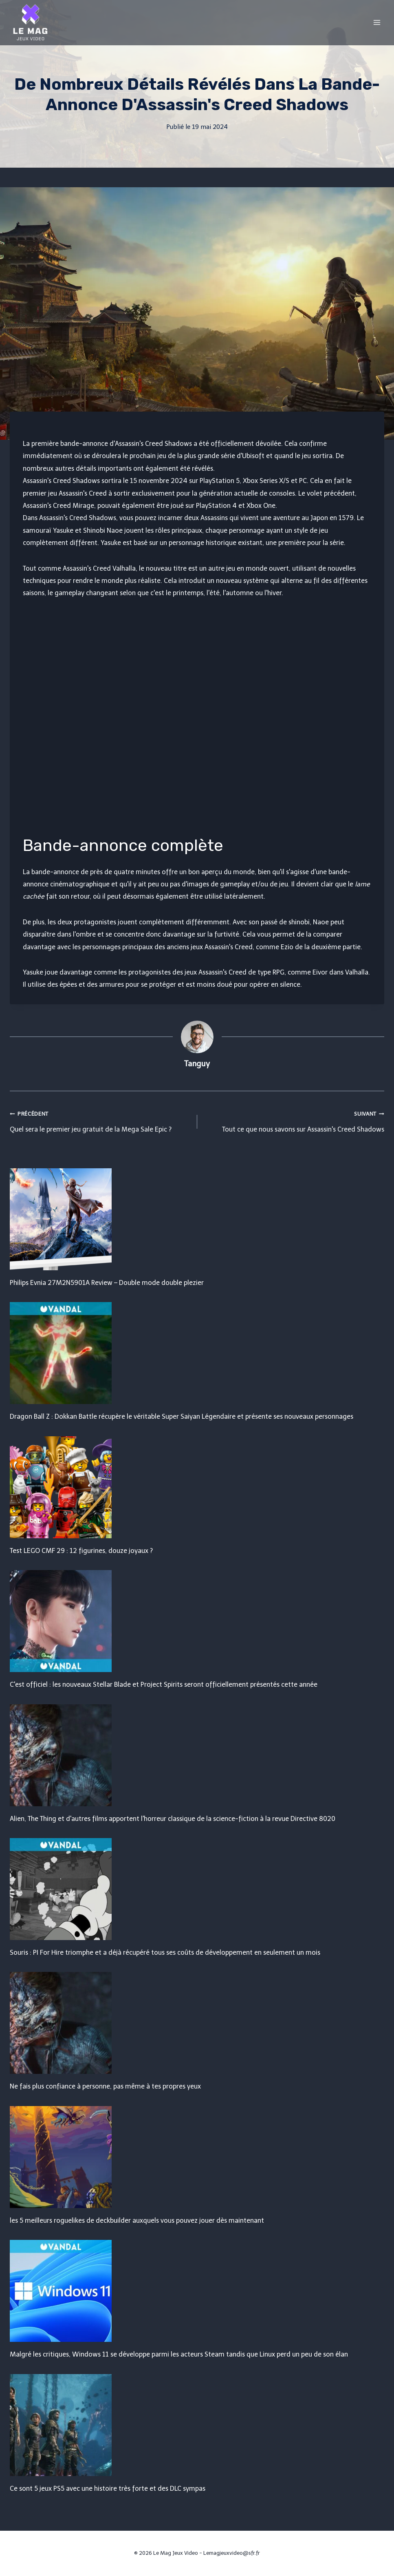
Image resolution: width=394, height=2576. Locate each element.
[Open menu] (376, 22)
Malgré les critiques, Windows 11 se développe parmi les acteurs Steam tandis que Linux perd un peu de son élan (179, 2354)
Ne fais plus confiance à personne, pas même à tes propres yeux (105, 2086)
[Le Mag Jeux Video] (30, 22)
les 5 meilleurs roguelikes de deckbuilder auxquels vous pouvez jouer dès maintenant (137, 2220)
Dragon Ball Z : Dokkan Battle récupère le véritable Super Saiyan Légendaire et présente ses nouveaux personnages (181, 1416)
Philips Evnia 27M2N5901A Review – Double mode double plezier (107, 1283)
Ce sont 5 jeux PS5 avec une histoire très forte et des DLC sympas (107, 2488)
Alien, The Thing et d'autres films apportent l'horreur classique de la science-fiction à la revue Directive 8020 (172, 1819)
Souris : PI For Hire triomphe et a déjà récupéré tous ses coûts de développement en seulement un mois (165, 1952)
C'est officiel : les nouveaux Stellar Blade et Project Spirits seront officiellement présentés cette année (163, 1684)
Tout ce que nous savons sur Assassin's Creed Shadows (294, 1120)
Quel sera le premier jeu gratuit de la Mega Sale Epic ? (100, 1120)
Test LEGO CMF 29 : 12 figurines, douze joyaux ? (81, 1551)
